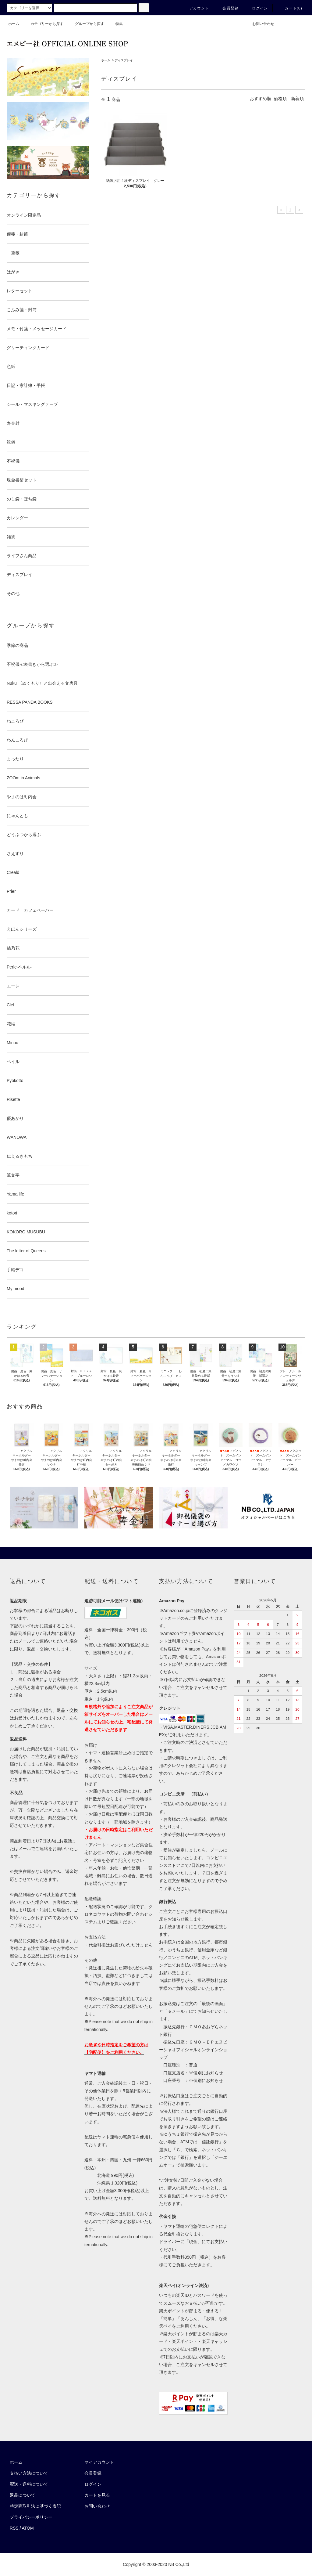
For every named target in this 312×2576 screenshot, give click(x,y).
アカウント (195, 8)
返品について (22, 2495)
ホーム (13, 24)
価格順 (280, 98)
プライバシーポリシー (31, 2517)
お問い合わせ (259, 24)
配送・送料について (29, 2484)
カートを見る (97, 2495)
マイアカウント (99, 2462)
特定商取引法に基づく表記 (35, 2506)
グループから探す (86, 24)
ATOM (28, 2528)
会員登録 (227, 8)
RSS (14, 2528)
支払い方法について (29, 2473)
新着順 (297, 98)
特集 (115, 24)
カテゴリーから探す (43, 24)
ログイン (256, 8)
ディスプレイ (124, 60)
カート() (289, 8)
